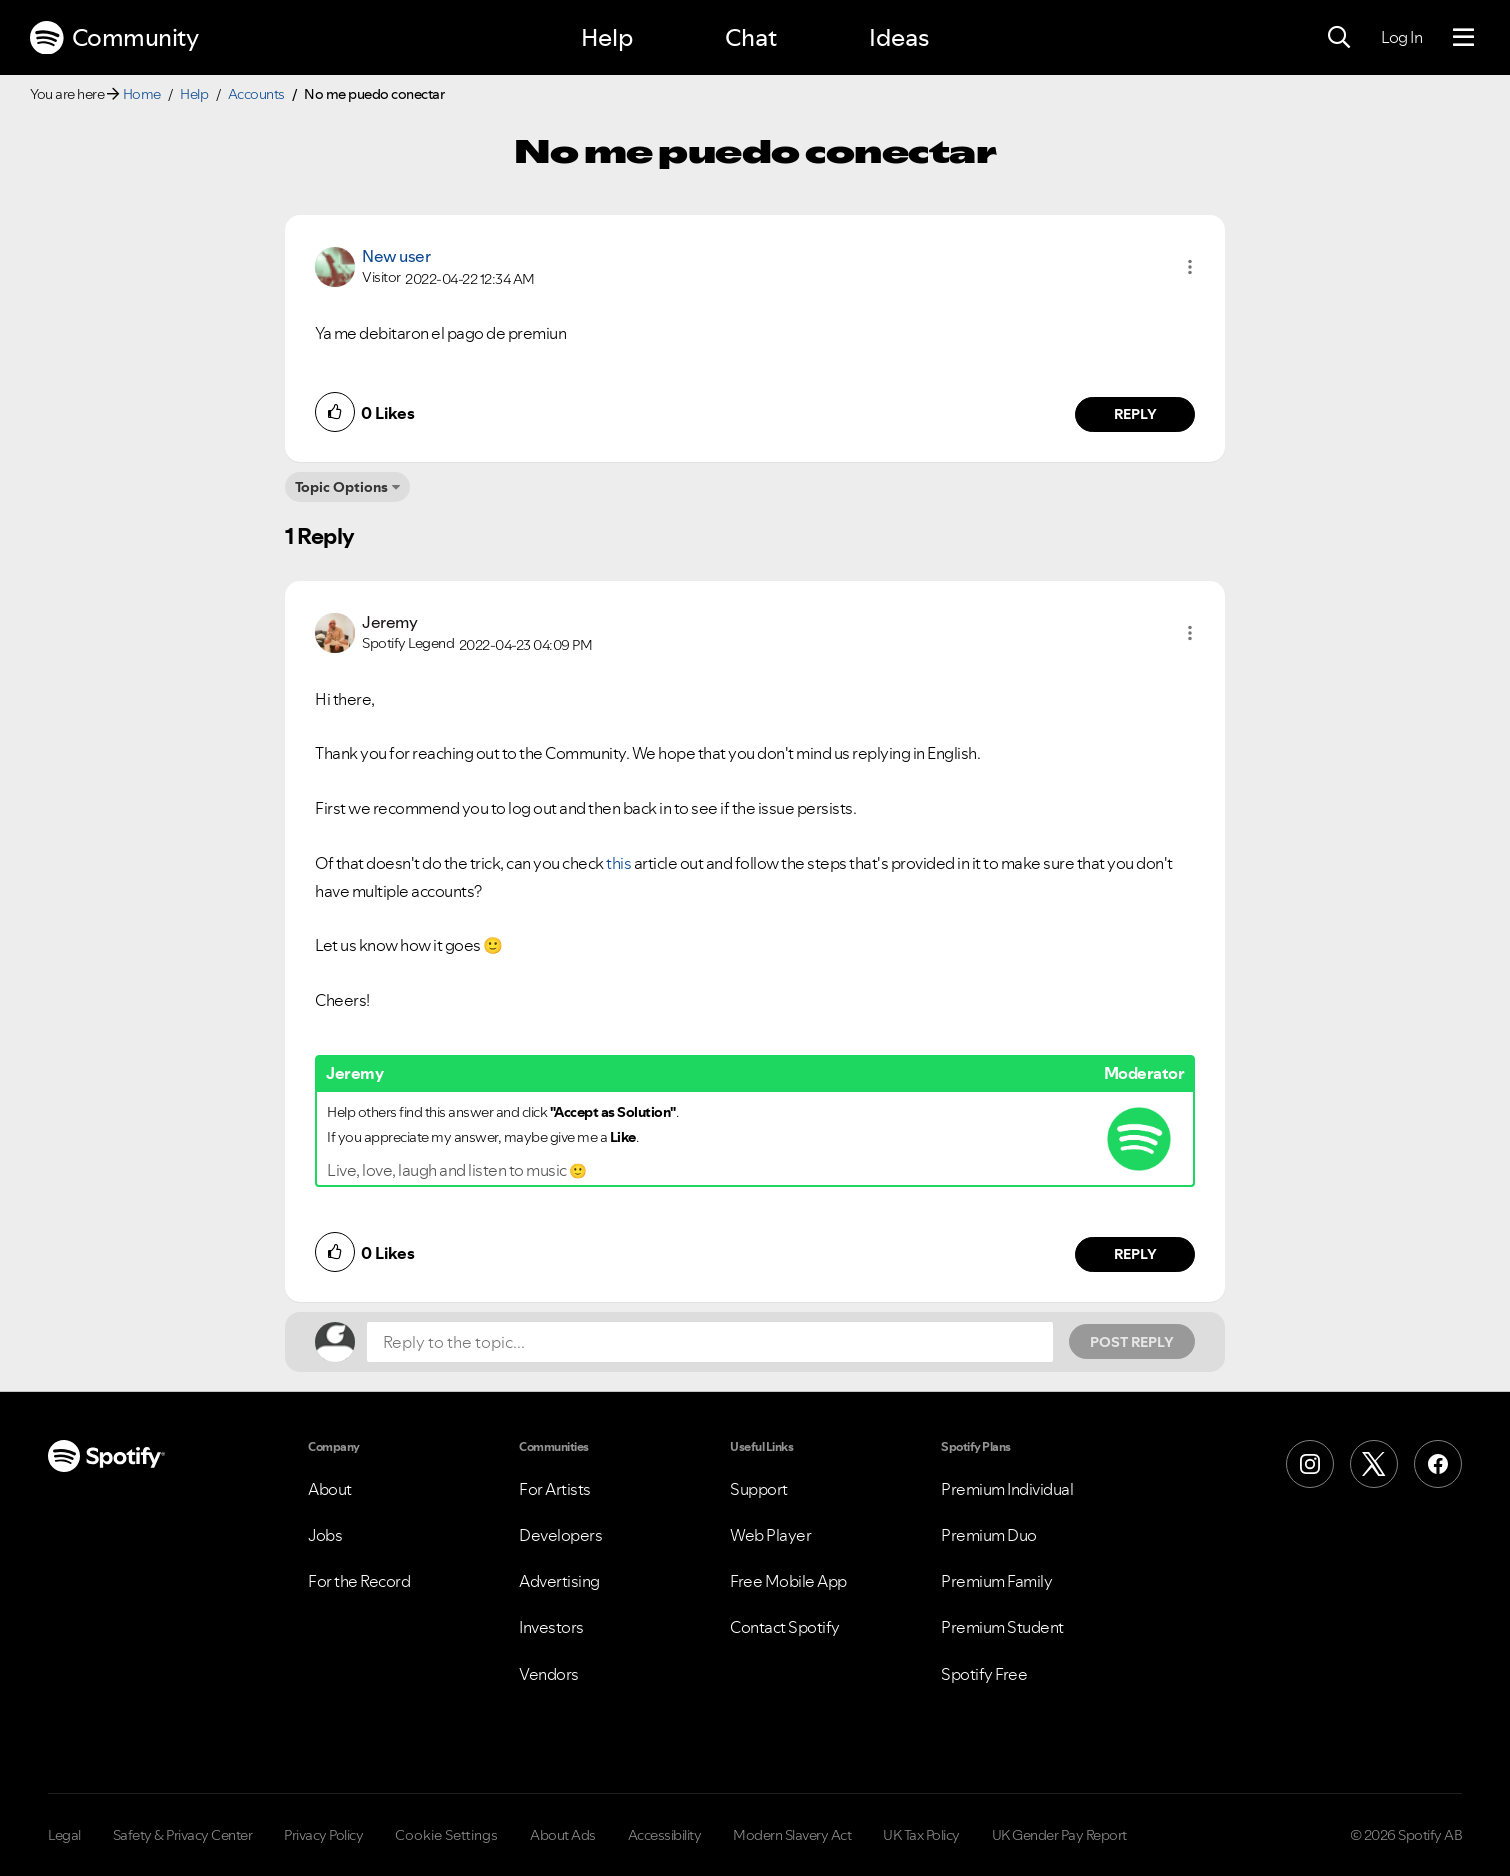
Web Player (770, 1535)
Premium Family (996, 1581)
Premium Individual (1007, 1489)
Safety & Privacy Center (183, 1835)
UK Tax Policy (921, 1835)
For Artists (555, 1489)
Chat (751, 37)
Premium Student (1002, 1627)
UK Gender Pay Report (1059, 1835)
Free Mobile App (788, 1581)
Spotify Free (984, 1674)
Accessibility (665, 1835)
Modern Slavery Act (792, 1835)
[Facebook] (1438, 1464)
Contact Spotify (785, 1627)
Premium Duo (989, 1535)
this (618, 863)
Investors (551, 1627)
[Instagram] (1310, 1464)
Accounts (256, 94)
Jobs (325, 1535)
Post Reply (1132, 1342)
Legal (64, 1835)
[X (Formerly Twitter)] (1374, 1464)
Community (114, 38)
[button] (1190, 267)
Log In (1401, 37)
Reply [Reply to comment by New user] (1135, 414)
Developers (560, 1535)
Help (607, 37)
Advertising (559, 1581)
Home (142, 94)
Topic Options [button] (341, 487)
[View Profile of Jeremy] (389, 622)
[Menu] (1463, 38)
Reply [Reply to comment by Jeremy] (1135, 1254)
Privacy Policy (323, 1835)
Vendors (549, 1674)
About (330, 1489)
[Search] (1339, 38)
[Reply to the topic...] (710, 1342)
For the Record (359, 1581)
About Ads (563, 1835)
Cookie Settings (446, 1835)
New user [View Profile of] (396, 256)
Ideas (899, 37)
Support (759, 1489)
